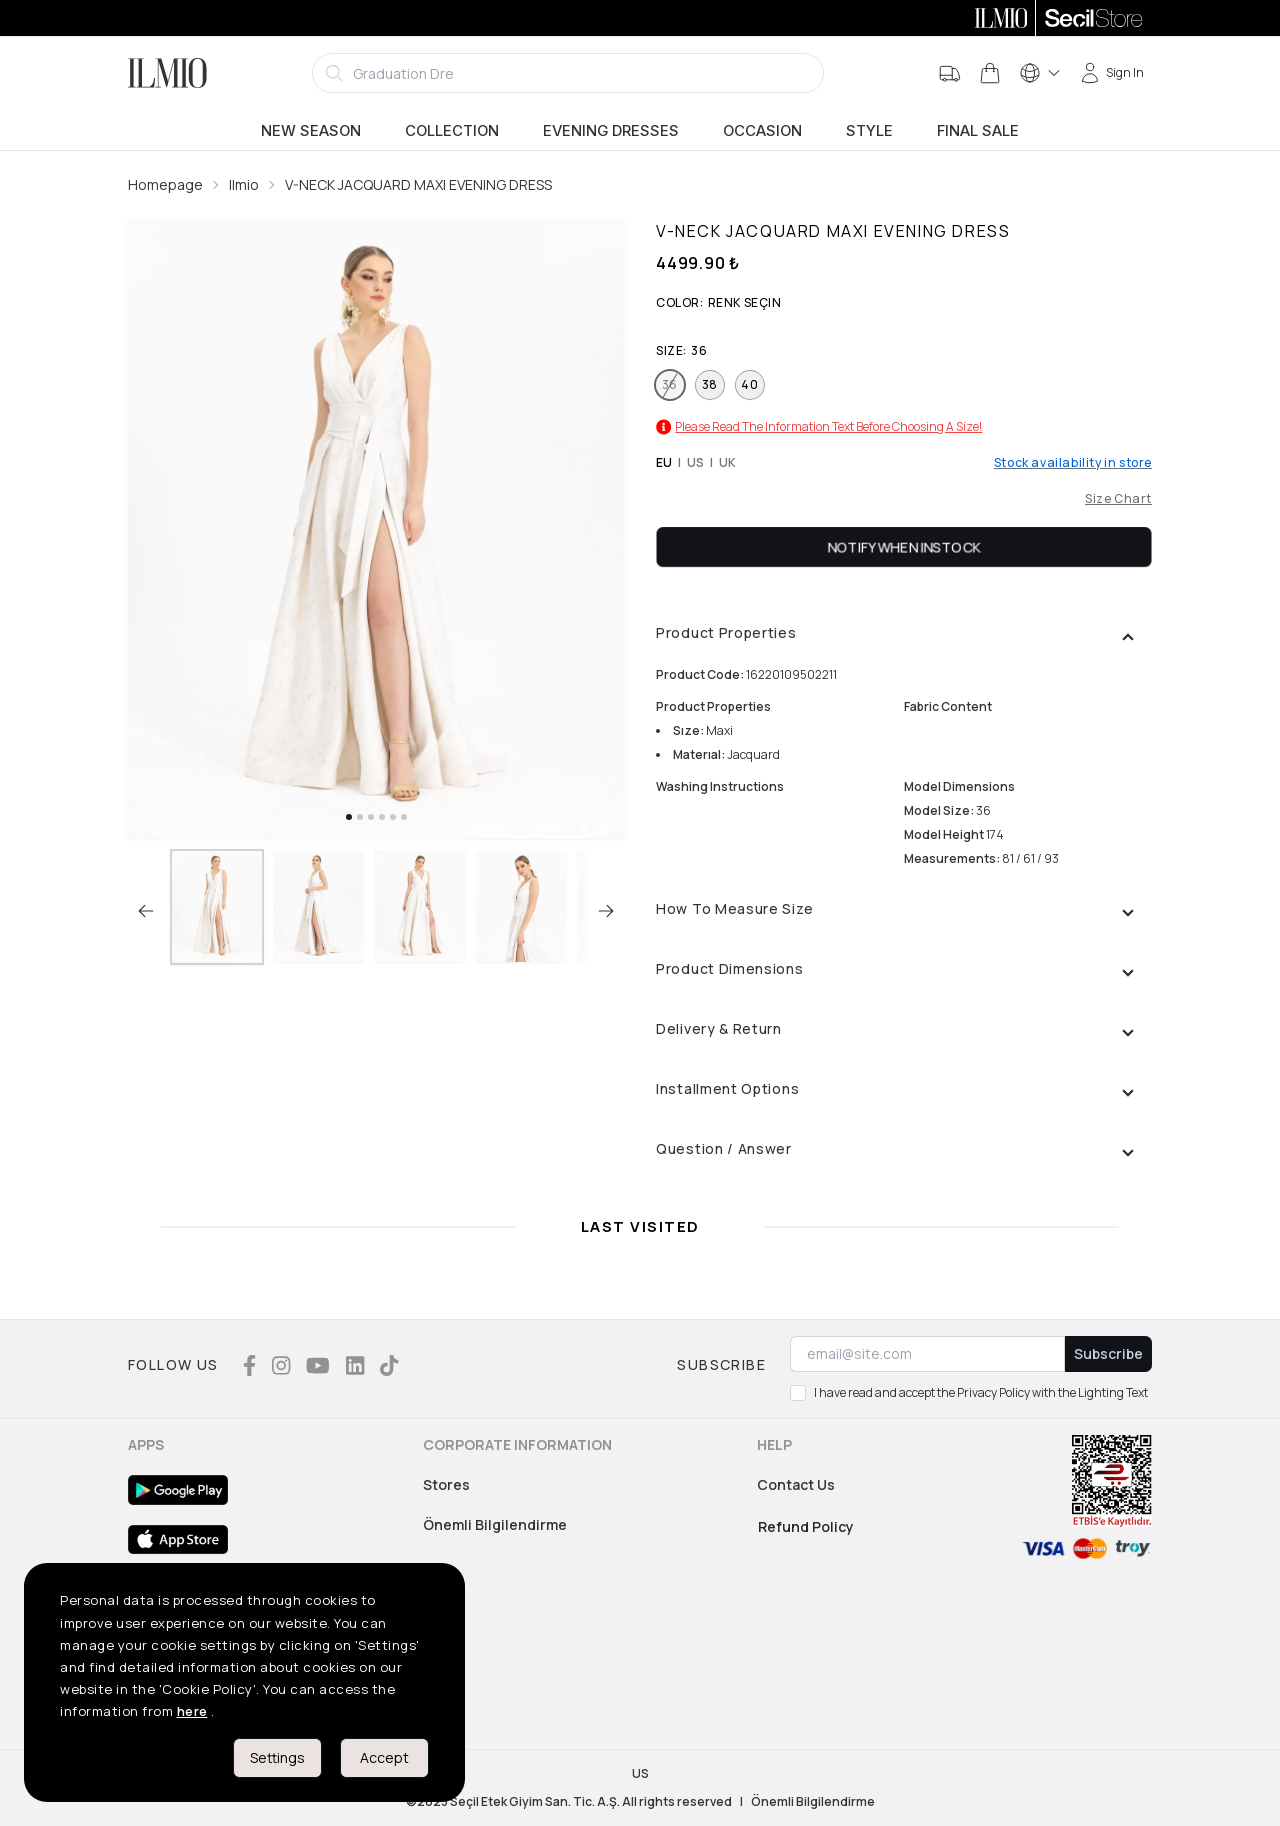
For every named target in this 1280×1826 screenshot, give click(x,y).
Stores (446, 1484)
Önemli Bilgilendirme (495, 1524)
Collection (452, 131)
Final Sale (978, 131)
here (192, 1711)
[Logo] (167, 73)
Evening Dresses (611, 131)
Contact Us (796, 1484)
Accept (384, 1757)
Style (869, 131)
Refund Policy (806, 1526)
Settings (277, 1757)
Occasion (762, 131)
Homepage (165, 184)
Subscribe (1108, 1353)
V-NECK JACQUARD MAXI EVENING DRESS (418, 184)
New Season (311, 131)
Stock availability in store (1073, 463)
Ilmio (244, 184)
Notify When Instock (904, 546)
